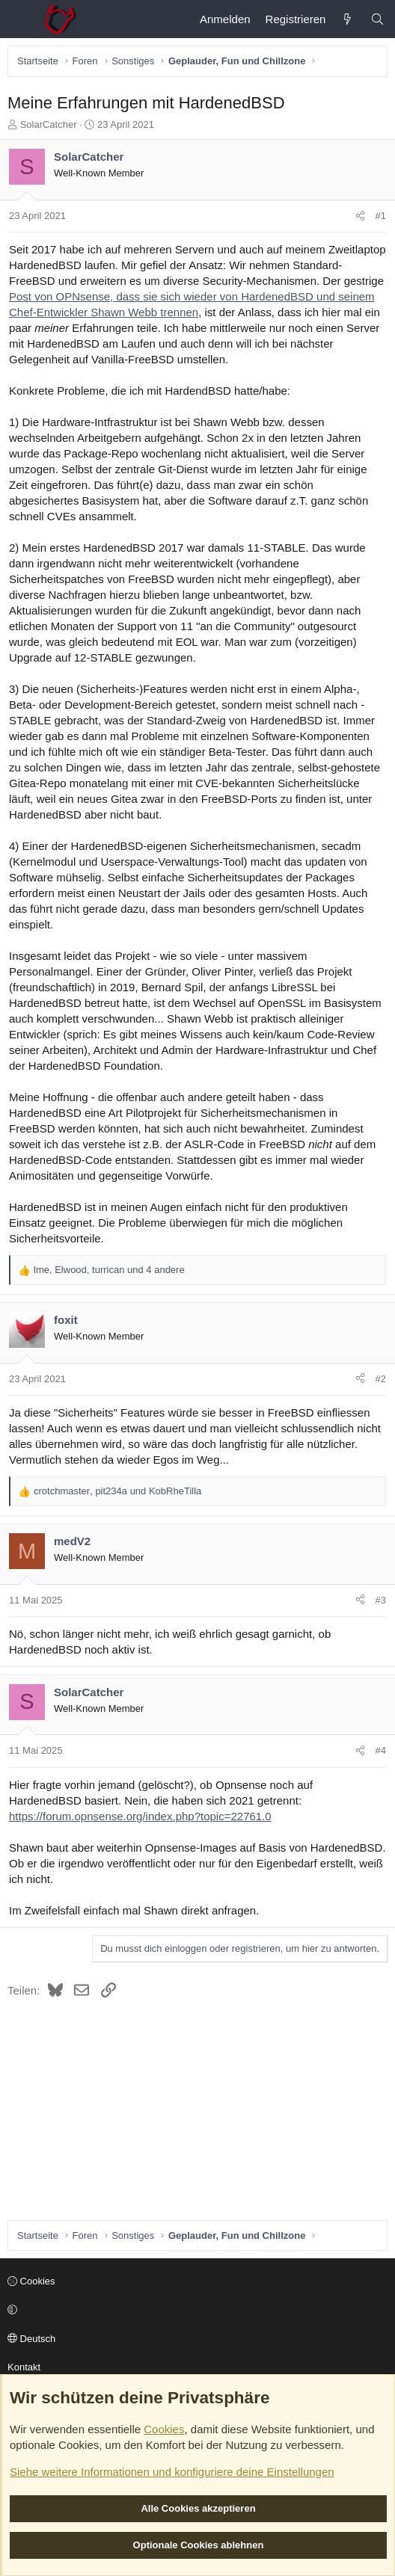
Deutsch (31, 2338)
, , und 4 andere (109, 1269)
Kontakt (23, 2367)
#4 (381, 1750)
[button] (195, 2310)
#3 (381, 1600)
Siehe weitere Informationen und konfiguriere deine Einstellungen (172, 2471)
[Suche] (377, 19)
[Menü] (19, 19)
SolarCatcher (48, 124)
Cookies (31, 2281)
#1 (381, 215)
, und (117, 1491)
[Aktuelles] (347, 19)
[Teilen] (360, 216)
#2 (381, 1378)
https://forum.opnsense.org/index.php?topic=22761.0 (140, 1816)
